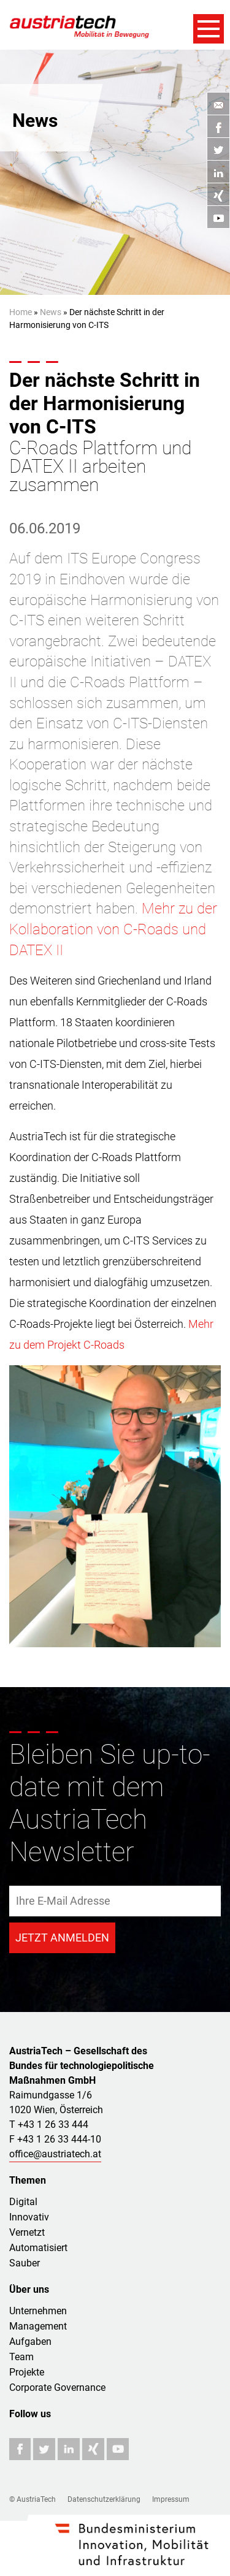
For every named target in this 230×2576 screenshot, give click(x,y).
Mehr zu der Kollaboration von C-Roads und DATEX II (113, 929)
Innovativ (29, 2217)
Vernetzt (27, 2232)
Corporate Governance (57, 2387)
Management (38, 2326)
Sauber (24, 2263)
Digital (23, 2202)
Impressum (171, 2499)
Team (21, 2357)
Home (20, 312)
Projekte (26, 2372)
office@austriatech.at (55, 2154)
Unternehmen (38, 2311)
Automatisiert (38, 2248)
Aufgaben (30, 2341)
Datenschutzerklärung (103, 2499)
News (50, 312)
